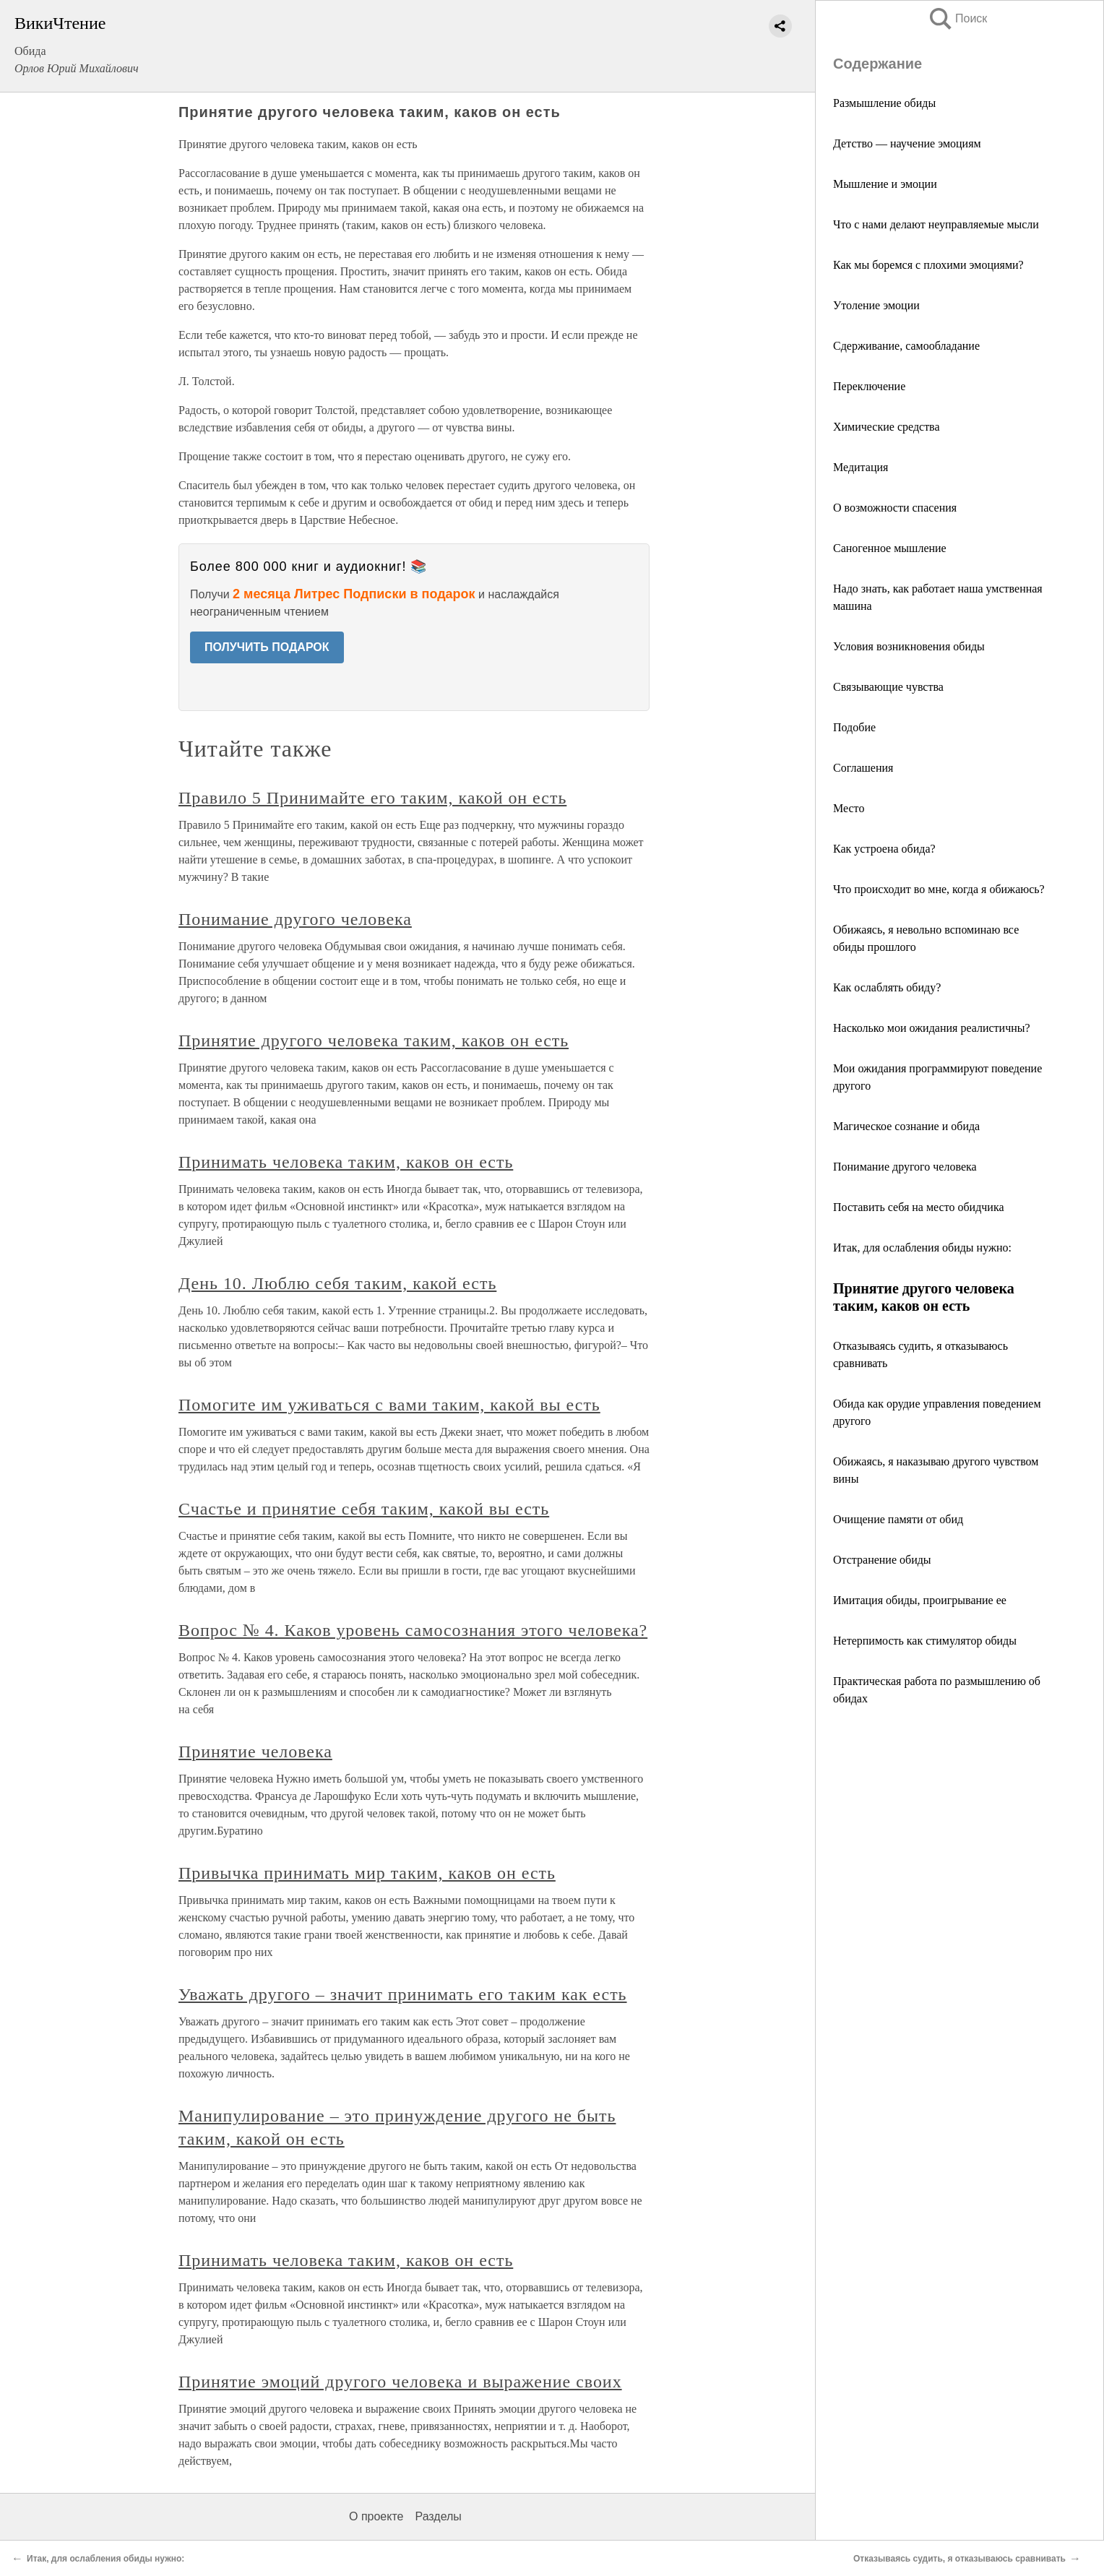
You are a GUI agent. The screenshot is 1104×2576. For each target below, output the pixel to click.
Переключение (869, 386)
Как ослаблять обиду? (887, 987)
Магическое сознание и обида (906, 1126)
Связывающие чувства (888, 687)
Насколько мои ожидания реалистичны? (931, 1028)
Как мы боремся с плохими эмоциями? (928, 265)
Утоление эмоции (876, 305)
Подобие (854, 727)
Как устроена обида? (884, 849)
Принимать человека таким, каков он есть (345, 1162)
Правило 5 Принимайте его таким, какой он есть (372, 797)
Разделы (438, 2516)
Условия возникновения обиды (909, 646)
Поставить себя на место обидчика (918, 1207)
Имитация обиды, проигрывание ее (919, 1600)
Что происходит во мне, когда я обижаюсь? (939, 889)
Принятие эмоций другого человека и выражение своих (400, 2381)
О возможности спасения (895, 507)
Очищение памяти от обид (898, 1519)
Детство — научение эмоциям (907, 143)
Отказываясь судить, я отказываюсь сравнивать (959, 2559)
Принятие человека (255, 1751)
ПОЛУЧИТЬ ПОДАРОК (266, 647)
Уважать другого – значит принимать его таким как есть (402, 1994)
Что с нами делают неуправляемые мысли (936, 224)
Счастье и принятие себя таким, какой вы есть (363, 1508)
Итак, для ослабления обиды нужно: (922, 1247)
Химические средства (886, 427)
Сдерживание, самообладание (906, 346)
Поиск (957, 18)
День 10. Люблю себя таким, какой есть (337, 1283)
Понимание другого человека (905, 1166)
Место (848, 808)
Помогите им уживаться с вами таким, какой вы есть (389, 1404)
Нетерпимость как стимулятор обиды (925, 1640)
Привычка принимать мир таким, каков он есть (367, 1873)
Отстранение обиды (882, 1560)
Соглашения (863, 768)
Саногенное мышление (889, 548)
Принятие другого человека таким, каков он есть (373, 1040)
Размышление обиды (884, 103)
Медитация (860, 467)
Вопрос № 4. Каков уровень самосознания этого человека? (412, 1630)
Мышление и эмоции (885, 184)
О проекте (376, 2516)
